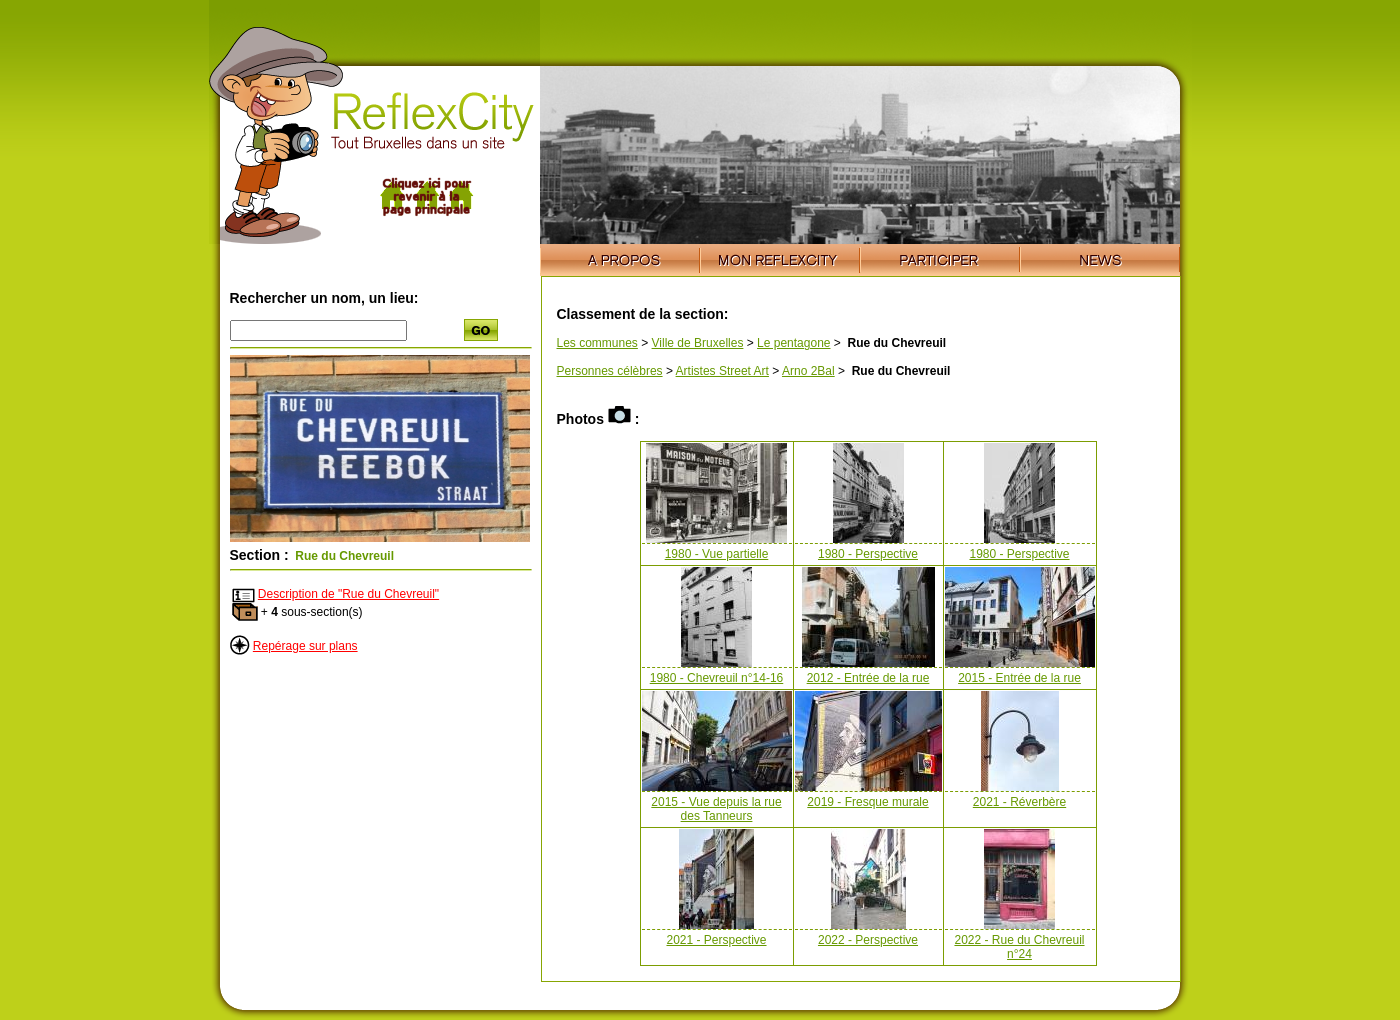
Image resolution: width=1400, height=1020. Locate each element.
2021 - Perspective (716, 940)
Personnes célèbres (610, 371)
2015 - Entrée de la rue (1019, 678)
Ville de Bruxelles (698, 343)
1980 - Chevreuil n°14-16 (717, 678)
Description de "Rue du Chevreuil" (348, 594)
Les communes (597, 343)
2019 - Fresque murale (867, 802)
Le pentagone (793, 343)
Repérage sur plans (305, 646)
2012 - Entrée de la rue (868, 678)
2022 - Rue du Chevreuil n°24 (1019, 947)
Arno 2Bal (808, 371)
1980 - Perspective (868, 554)
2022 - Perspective (868, 940)
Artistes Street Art (722, 371)
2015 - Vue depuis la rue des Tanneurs (716, 809)
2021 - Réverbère (1019, 802)
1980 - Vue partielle (717, 554)
